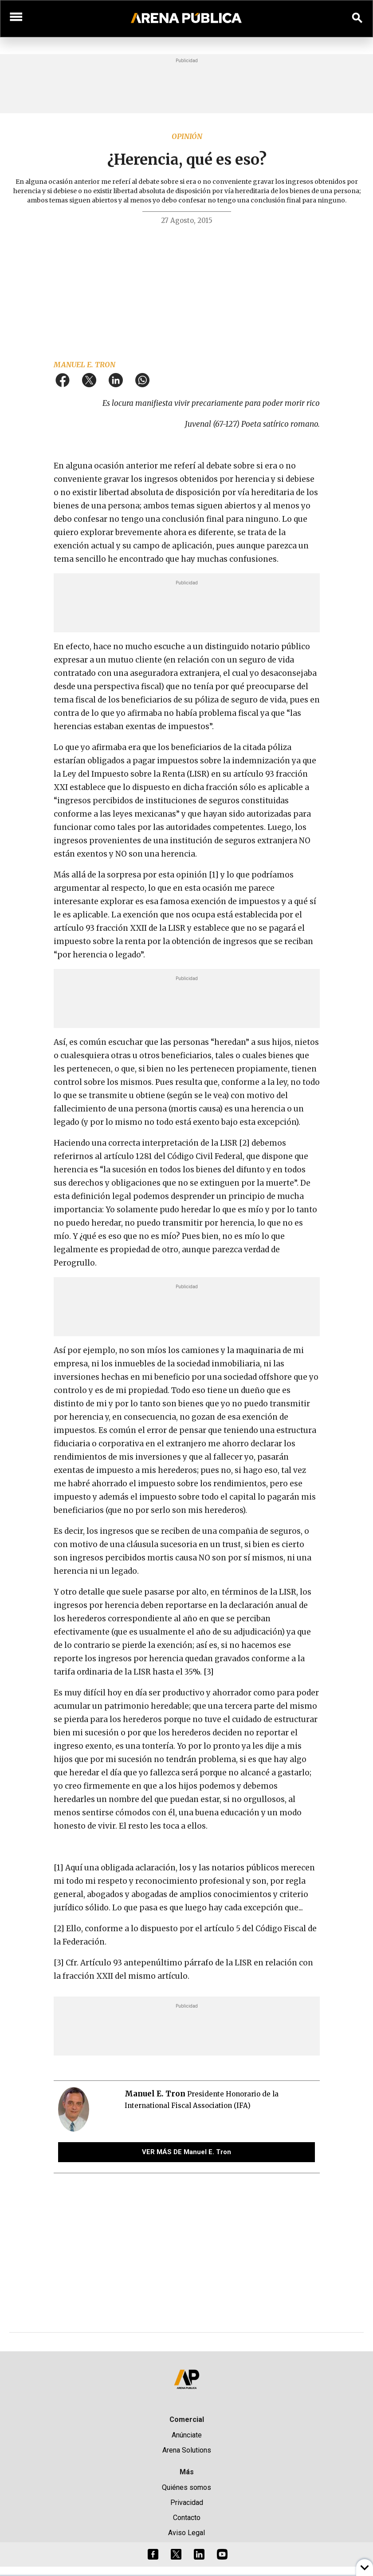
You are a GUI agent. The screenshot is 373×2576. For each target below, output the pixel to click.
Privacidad (186, 2502)
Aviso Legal (186, 2532)
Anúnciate (187, 2435)
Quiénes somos (186, 2487)
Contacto (186, 2517)
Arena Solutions (186, 2450)
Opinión (187, 136)
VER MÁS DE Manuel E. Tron (186, 2152)
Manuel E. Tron (84, 364)
